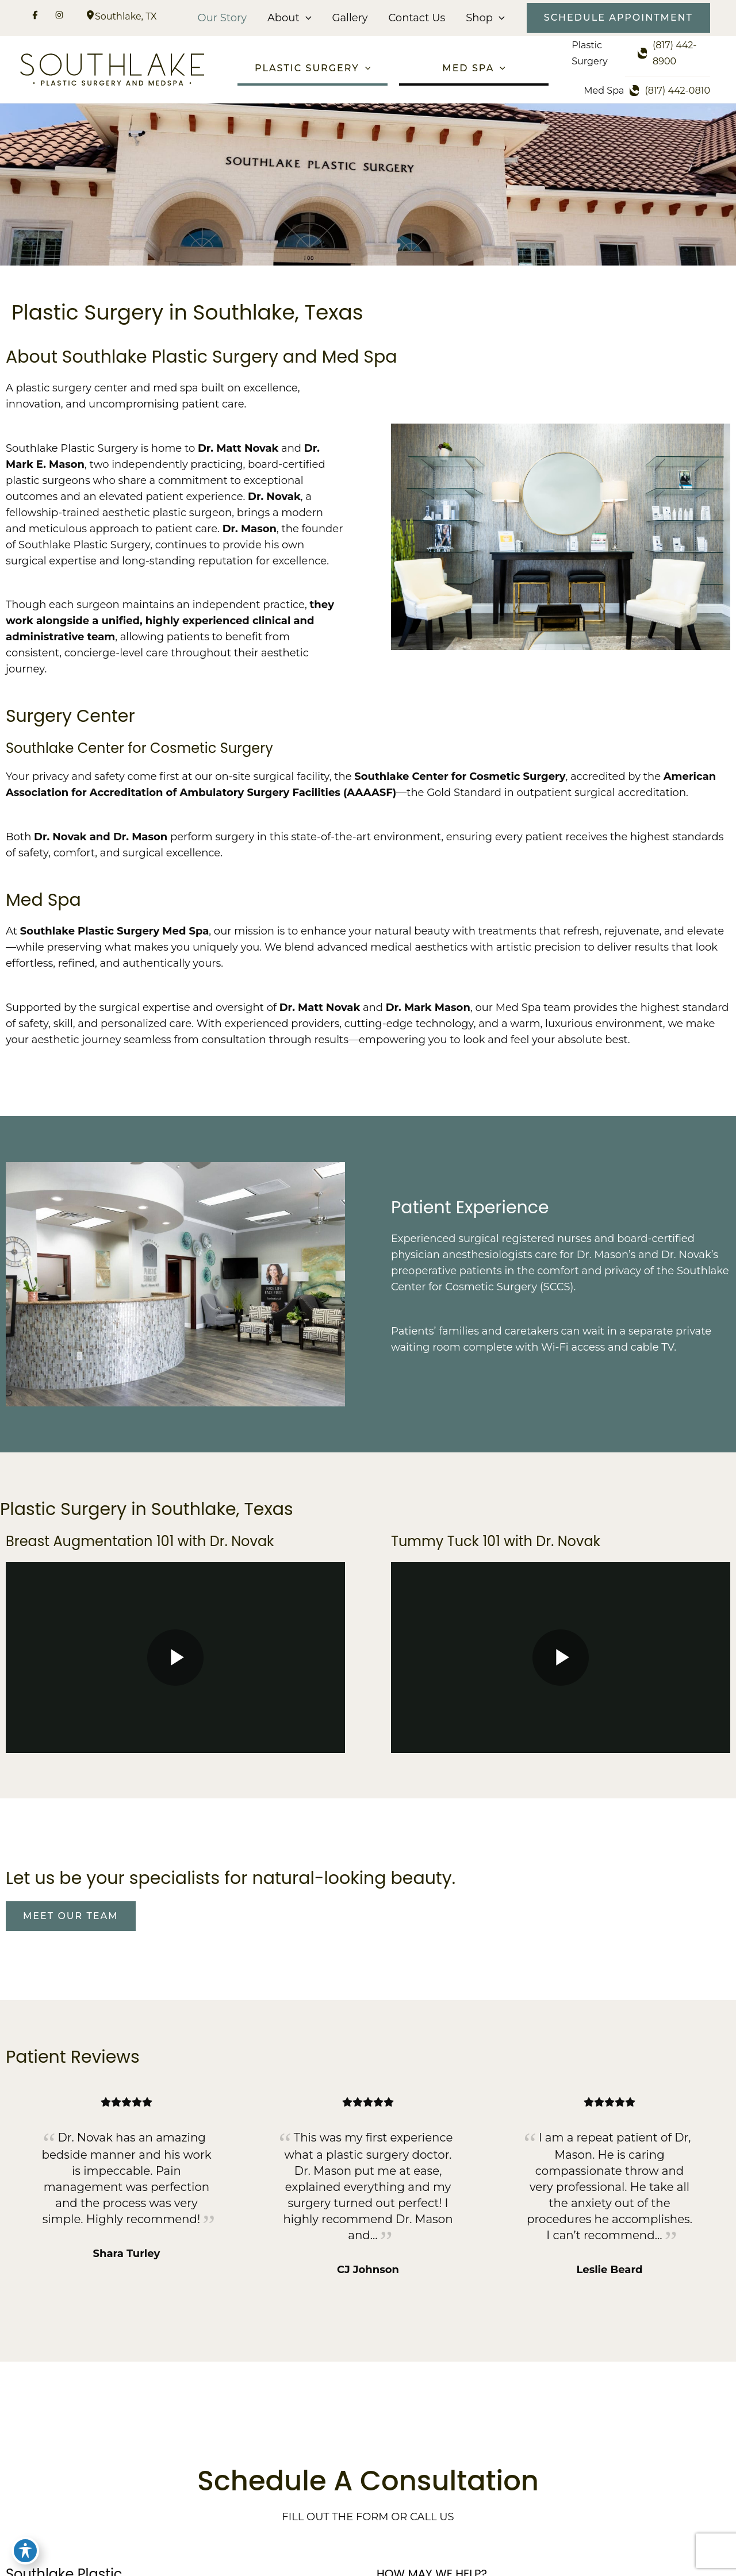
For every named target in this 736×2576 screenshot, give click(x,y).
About (289, 18)
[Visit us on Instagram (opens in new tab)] (59, 16)
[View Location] (90, 16)
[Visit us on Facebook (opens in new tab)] (35, 16)
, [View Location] (125, 16)
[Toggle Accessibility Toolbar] (25, 2551)
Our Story (222, 17)
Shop (485, 18)
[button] (306, 18)
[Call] (674, 53)
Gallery (350, 17)
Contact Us (417, 17)
